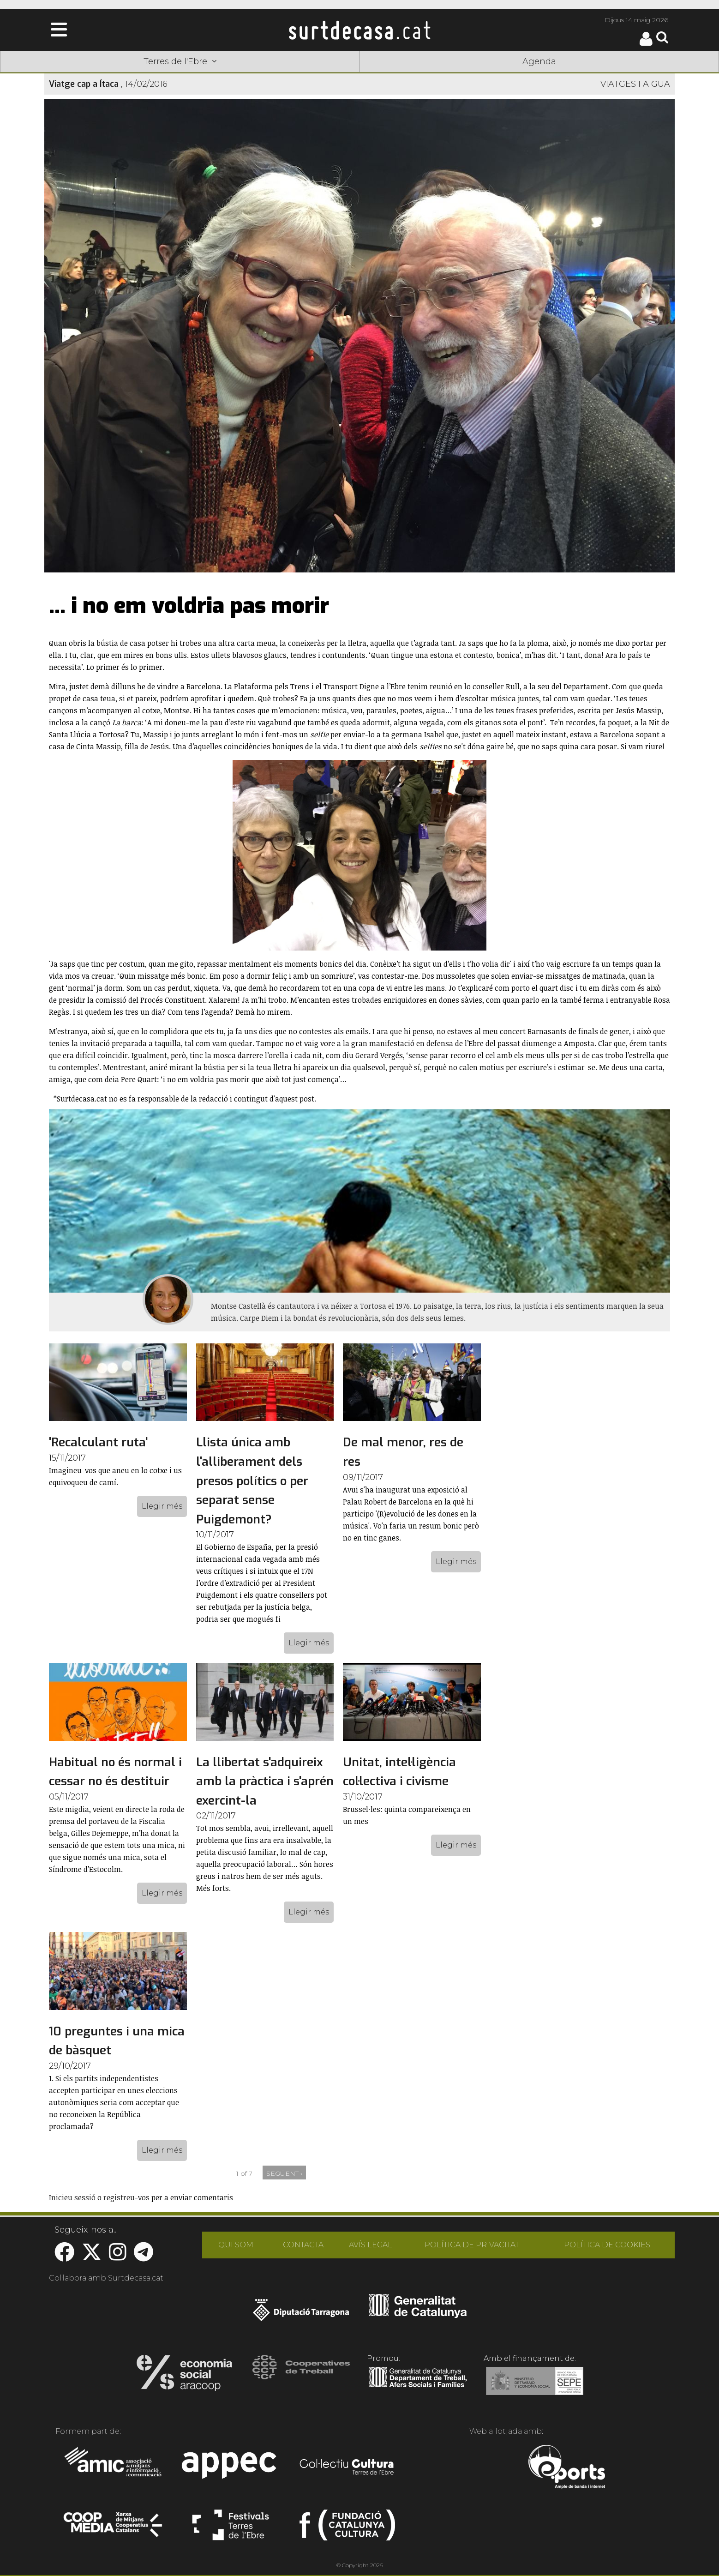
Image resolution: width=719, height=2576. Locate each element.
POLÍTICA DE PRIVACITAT (472, 2244)
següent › (284, 2173)
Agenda (539, 61)
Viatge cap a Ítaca (84, 84)
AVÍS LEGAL (370, 2244)
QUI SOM (235, 2244)
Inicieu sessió (72, 2197)
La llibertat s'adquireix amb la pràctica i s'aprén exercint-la (265, 1781)
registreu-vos (126, 2197)
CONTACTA (303, 2244)
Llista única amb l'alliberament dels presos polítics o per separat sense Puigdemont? (252, 1480)
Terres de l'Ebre (180, 61)
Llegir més (162, 1506)
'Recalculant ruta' (98, 1442)
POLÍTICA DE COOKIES (607, 2244)
